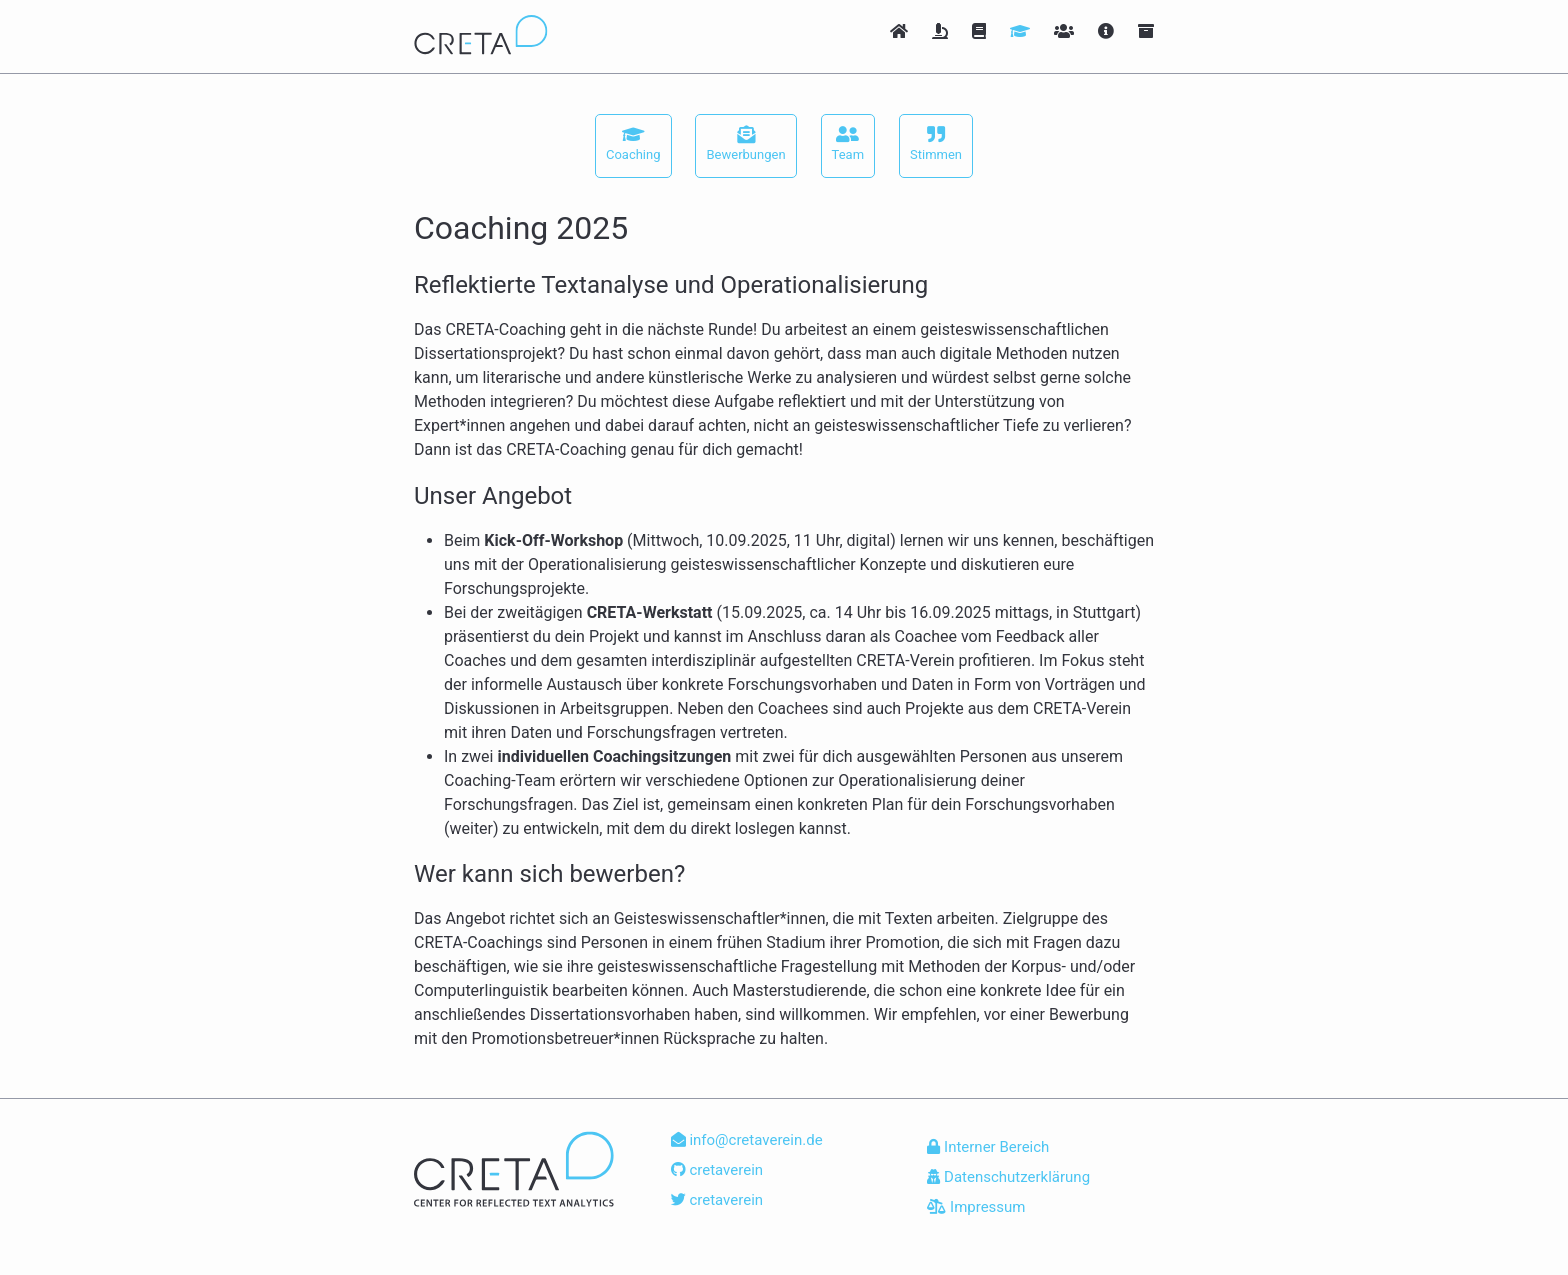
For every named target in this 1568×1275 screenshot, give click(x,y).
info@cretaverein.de (747, 1140)
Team (848, 143)
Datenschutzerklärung (1008, 1177)
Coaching (633, 143)
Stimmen (936, 143)
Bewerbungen (745, 143)
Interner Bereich (988, 1147)
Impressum (976, 1207)
